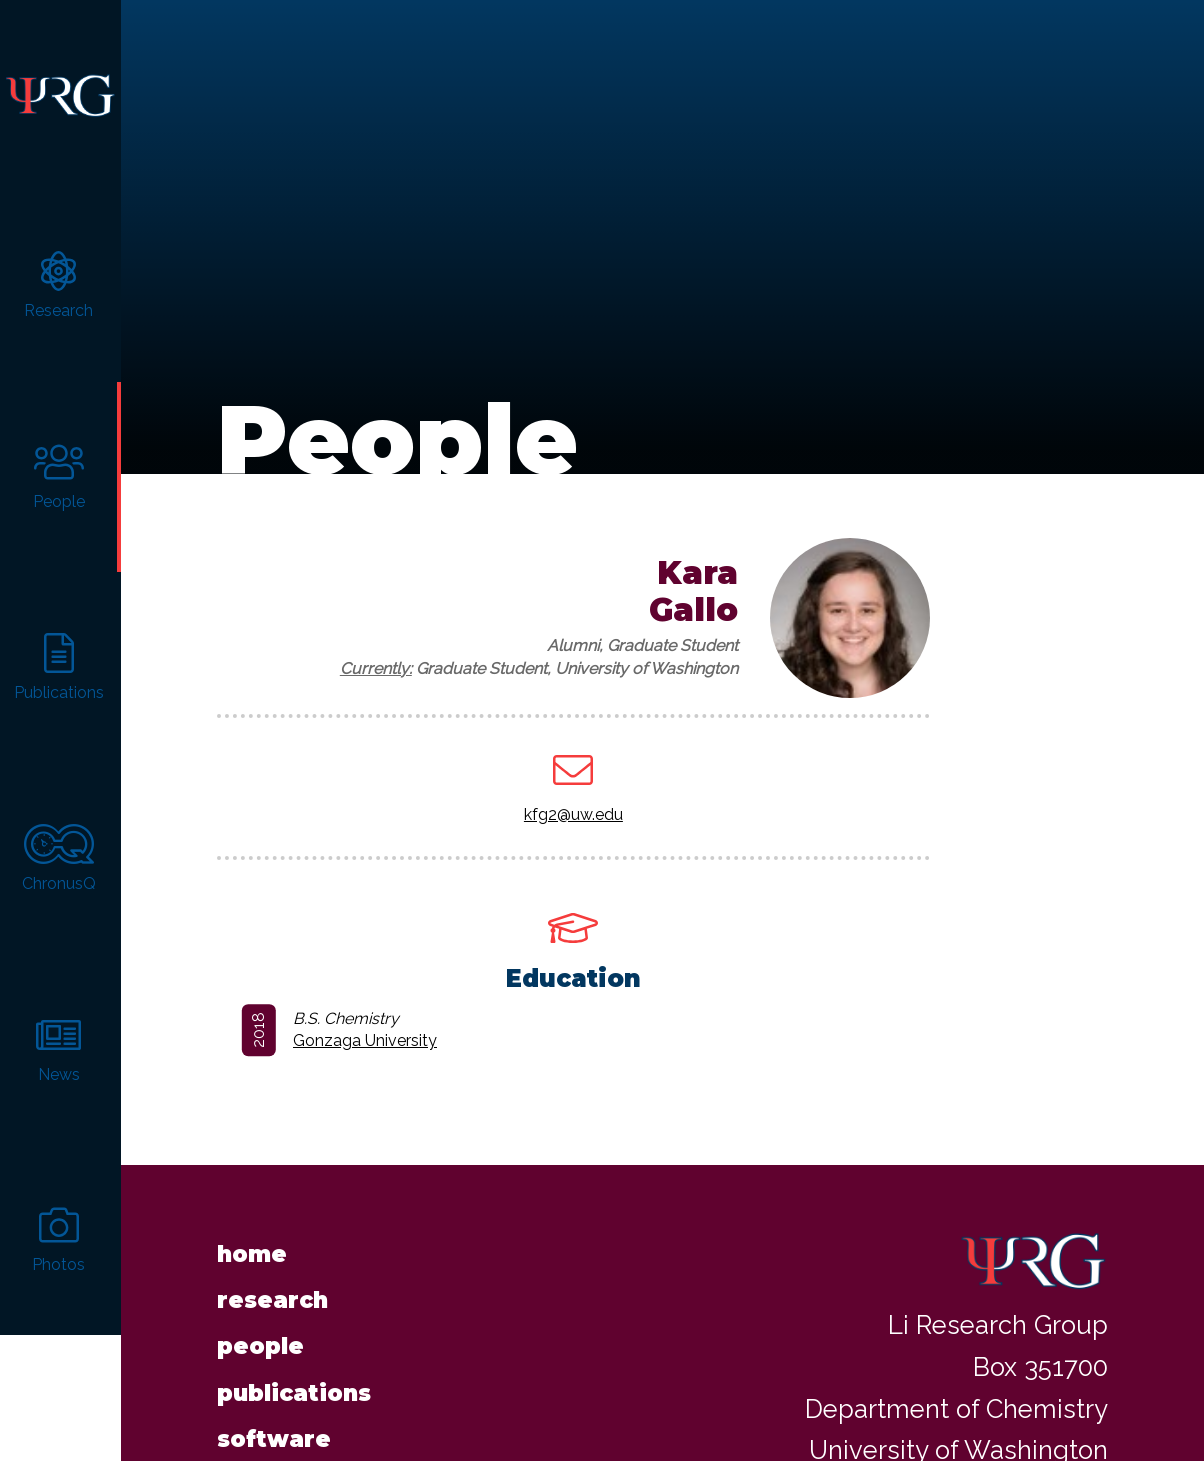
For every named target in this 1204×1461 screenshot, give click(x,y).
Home (252, 1231)
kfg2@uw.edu (573, 792)
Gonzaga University (365, 1018)
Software (274, 1417)
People (260, 1324)
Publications (294, 1371)
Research (272, 1278)
